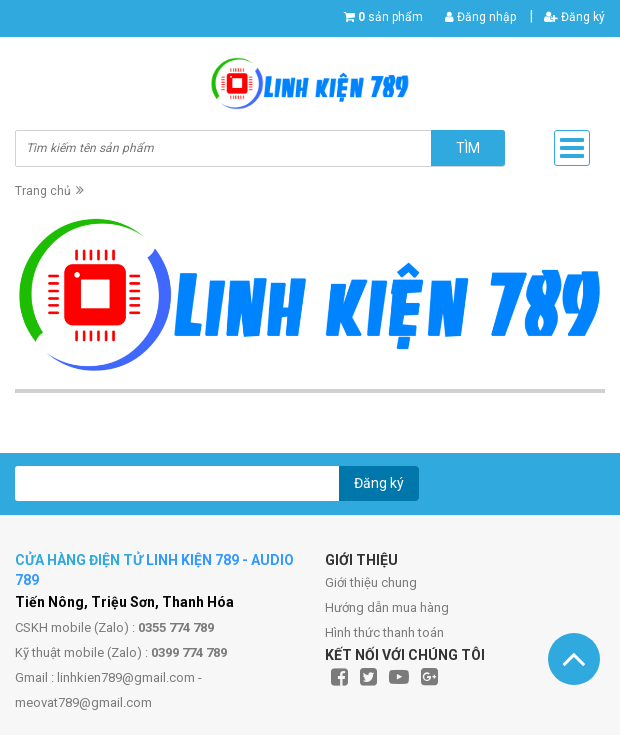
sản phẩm (390, 17)
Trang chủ (43, 191)
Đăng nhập (480, 17)
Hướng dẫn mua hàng (387, 607)
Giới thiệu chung (371, 582)
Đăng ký (574, 17)
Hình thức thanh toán (384, 632)
